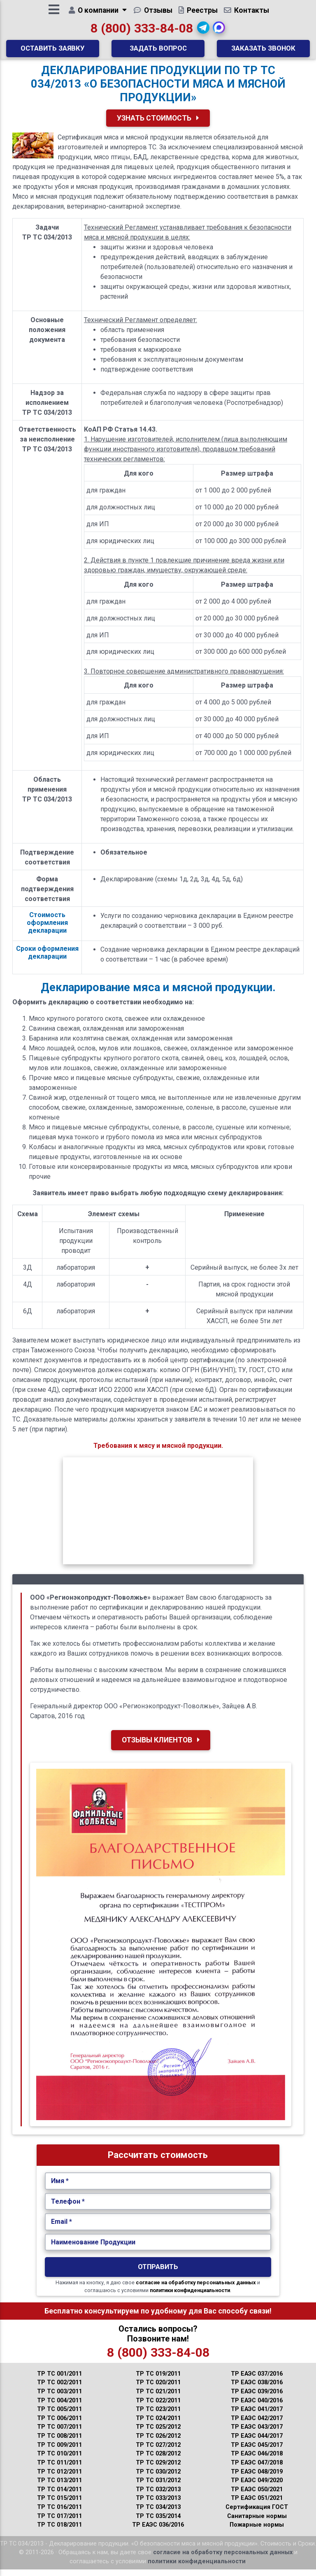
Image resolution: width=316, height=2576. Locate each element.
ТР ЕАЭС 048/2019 (257, 2478)
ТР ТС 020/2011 (158, 2389)
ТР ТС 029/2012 (158, 2469)
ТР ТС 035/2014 (158, 2522)
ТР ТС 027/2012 (158, 2451)
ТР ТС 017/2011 (59, 2522)
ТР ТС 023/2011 (158, 2415)
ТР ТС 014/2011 (59, 2495)
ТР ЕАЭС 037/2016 (257, 2380)
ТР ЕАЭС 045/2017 (257, 2451)
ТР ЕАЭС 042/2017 (257, 2424)
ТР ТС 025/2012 (158, 2433)
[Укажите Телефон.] (158, 2208)
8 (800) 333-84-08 (142, 31)
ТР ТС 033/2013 (158, 2504)
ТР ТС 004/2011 (59, 2407)
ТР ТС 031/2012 (158, 2486)
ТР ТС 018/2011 (59, 2531)
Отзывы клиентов (161, 1746)
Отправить (158, 2273)
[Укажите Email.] (158, 2228)
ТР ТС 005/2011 (59, 2415)
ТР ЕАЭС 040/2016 (257, 2407)
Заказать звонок (263, 51)
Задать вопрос (158, 51)
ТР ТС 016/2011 (59, 2513)
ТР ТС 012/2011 (59, 2478)
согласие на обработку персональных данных (196, 2289)
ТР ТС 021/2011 (158, 2398)
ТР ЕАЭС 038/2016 (257, 2389)
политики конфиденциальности (190, 2297)
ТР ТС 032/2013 (158, 2495)
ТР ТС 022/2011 (158, 2407)
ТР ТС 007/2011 (59, 2433)
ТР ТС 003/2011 (59, 2398)
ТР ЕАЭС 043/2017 (257, 2433)
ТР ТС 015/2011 (59, 2504)
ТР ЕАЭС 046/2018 (257, 2460)
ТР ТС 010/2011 (59, 2460)
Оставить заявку (53, 51)
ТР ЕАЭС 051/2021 (257, 2504)
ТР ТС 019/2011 (158, 2380)
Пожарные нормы (257, 2531)
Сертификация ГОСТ (256, 2513)
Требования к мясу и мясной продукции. (158, 1452)
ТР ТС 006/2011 (59, 2424)
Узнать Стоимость (158, 125)
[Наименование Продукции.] (158, 2249)
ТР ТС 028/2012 (158, 2460)
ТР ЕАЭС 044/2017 (257, 2442)
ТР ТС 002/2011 (59, 2389)
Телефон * (68, 2208)
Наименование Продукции (93, 2249)
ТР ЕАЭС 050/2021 (257, 2495)
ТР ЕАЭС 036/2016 (158, 2531)
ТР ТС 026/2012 (158, 2442)
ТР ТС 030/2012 (158, 2478)
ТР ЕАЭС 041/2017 (257, 2415)
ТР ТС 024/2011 (158, 2424)
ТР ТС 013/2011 (59, 2486)
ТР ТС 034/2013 (158, 2513)
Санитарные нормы (257, 2522)
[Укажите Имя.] (158, 2187)
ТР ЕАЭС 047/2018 (257, 2469)
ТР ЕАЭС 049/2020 (257, 2486)
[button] (203, 31)
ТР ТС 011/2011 (59, 2469)
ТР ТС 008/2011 (59, 2442)
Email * (61, 2228)
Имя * (60, 2187)
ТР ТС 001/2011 (59, 2380)
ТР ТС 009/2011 (59, 2451)
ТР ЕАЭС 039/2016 (257, 2398)
